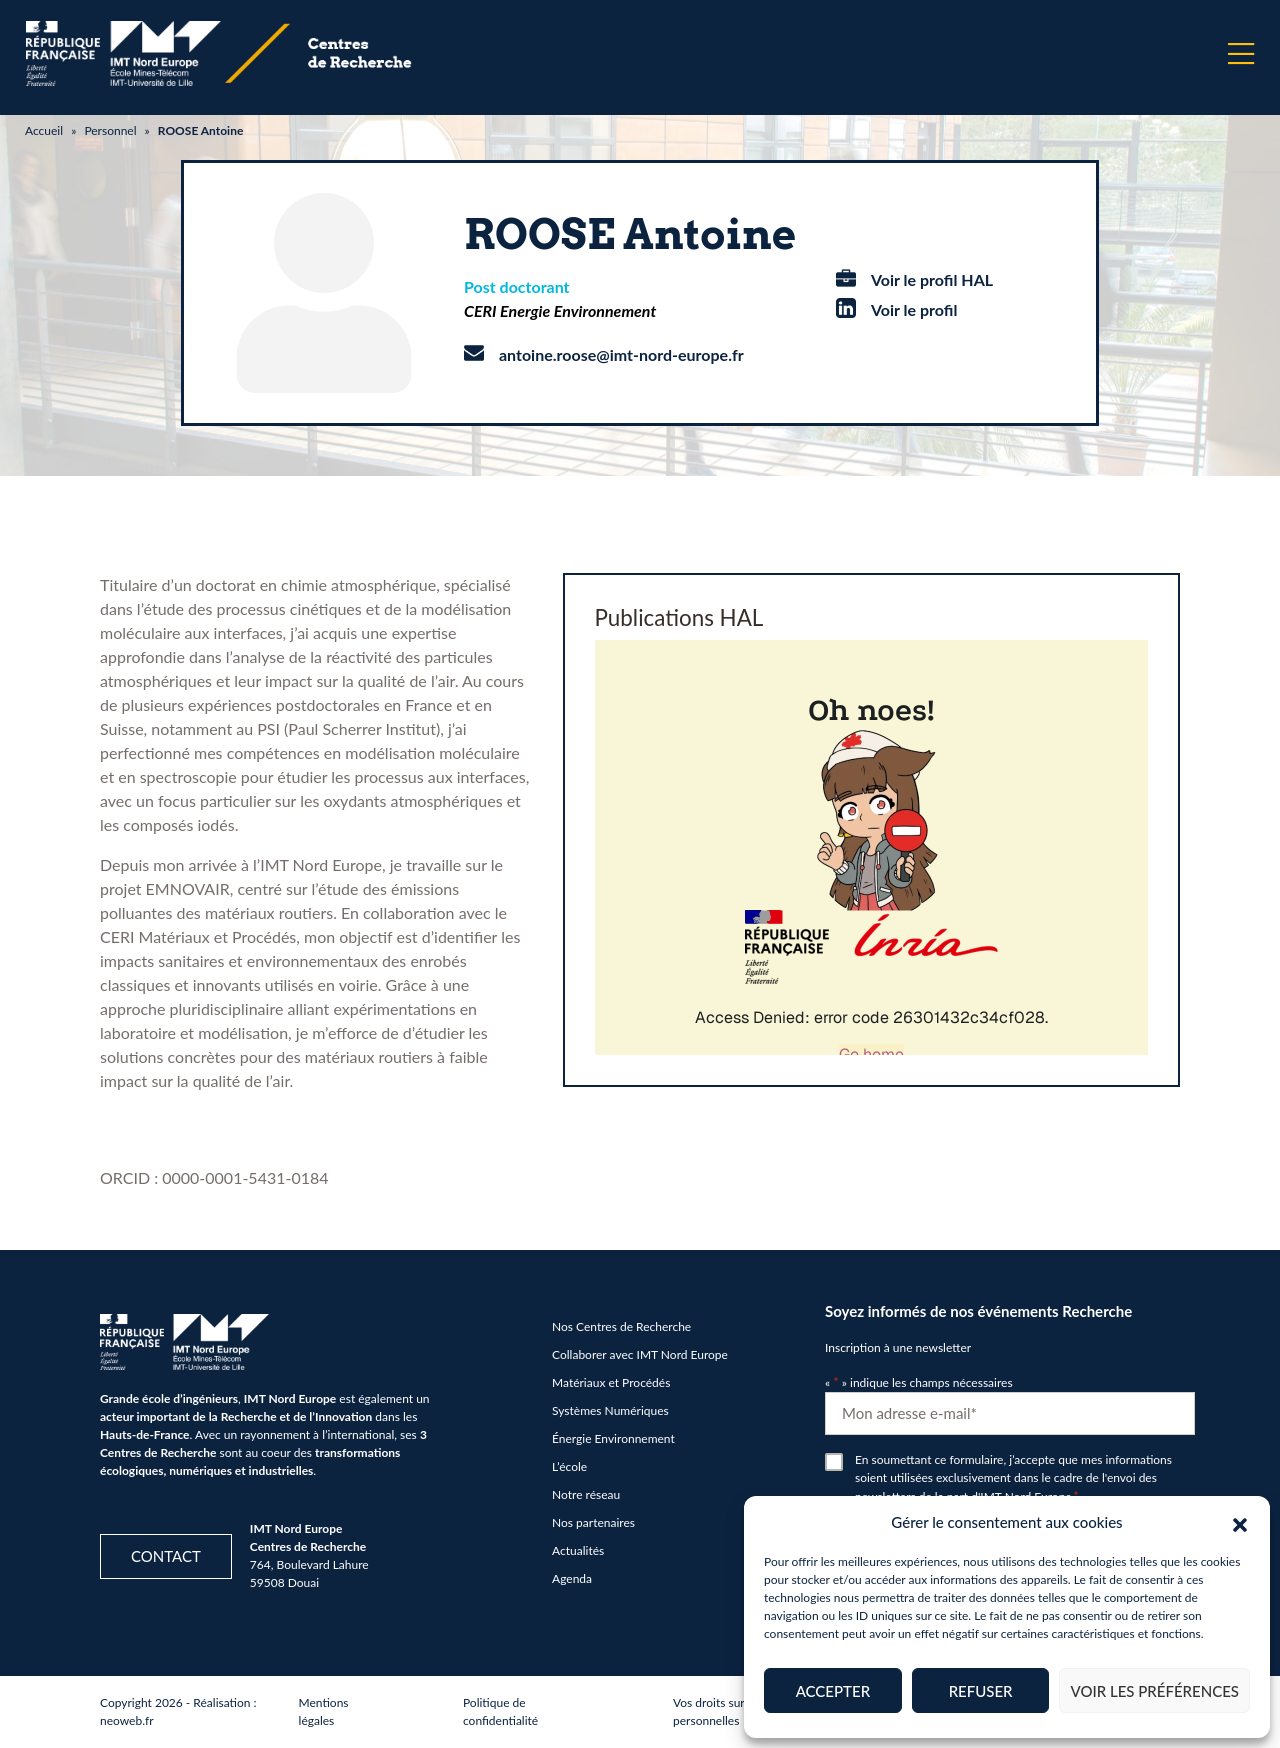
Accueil (44, 130)
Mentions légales (324, 1711)
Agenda (572, 1578)
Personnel (110, 130)
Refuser (981, 1691)
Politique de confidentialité (500, 1711)
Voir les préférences (1154, 1691)
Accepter (833, 1691)
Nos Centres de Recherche (621, 1326)
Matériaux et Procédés (611, 1382)
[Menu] (1241, 54)
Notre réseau (586, 1494)
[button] (1240, 1522)
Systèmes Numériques (610, 1410)
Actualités (578, 1550)
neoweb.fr (127, 1720)
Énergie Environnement (613, 1438)
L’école (569, 1466)
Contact (166, 1556)
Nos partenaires (593, 1522)
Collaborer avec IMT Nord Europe (640, 1354)
